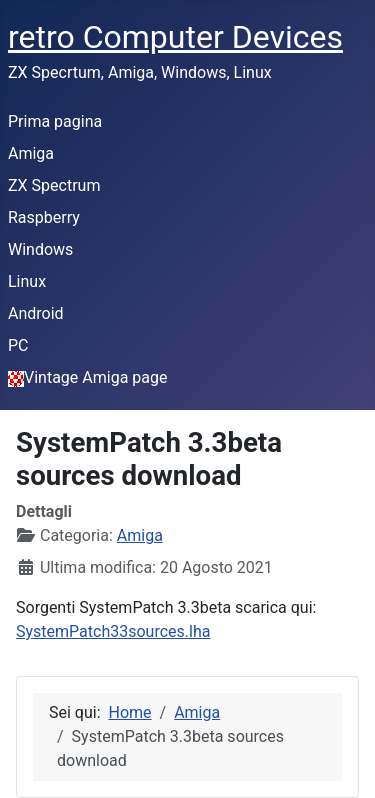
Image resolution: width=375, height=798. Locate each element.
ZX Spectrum (54, 185)
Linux (27, 281)
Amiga (31, 153)
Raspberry (44, 217)
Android (36, 313)
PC (18, 345)
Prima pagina (55, 121)
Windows (40, 249)
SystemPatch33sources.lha (113, 631)
